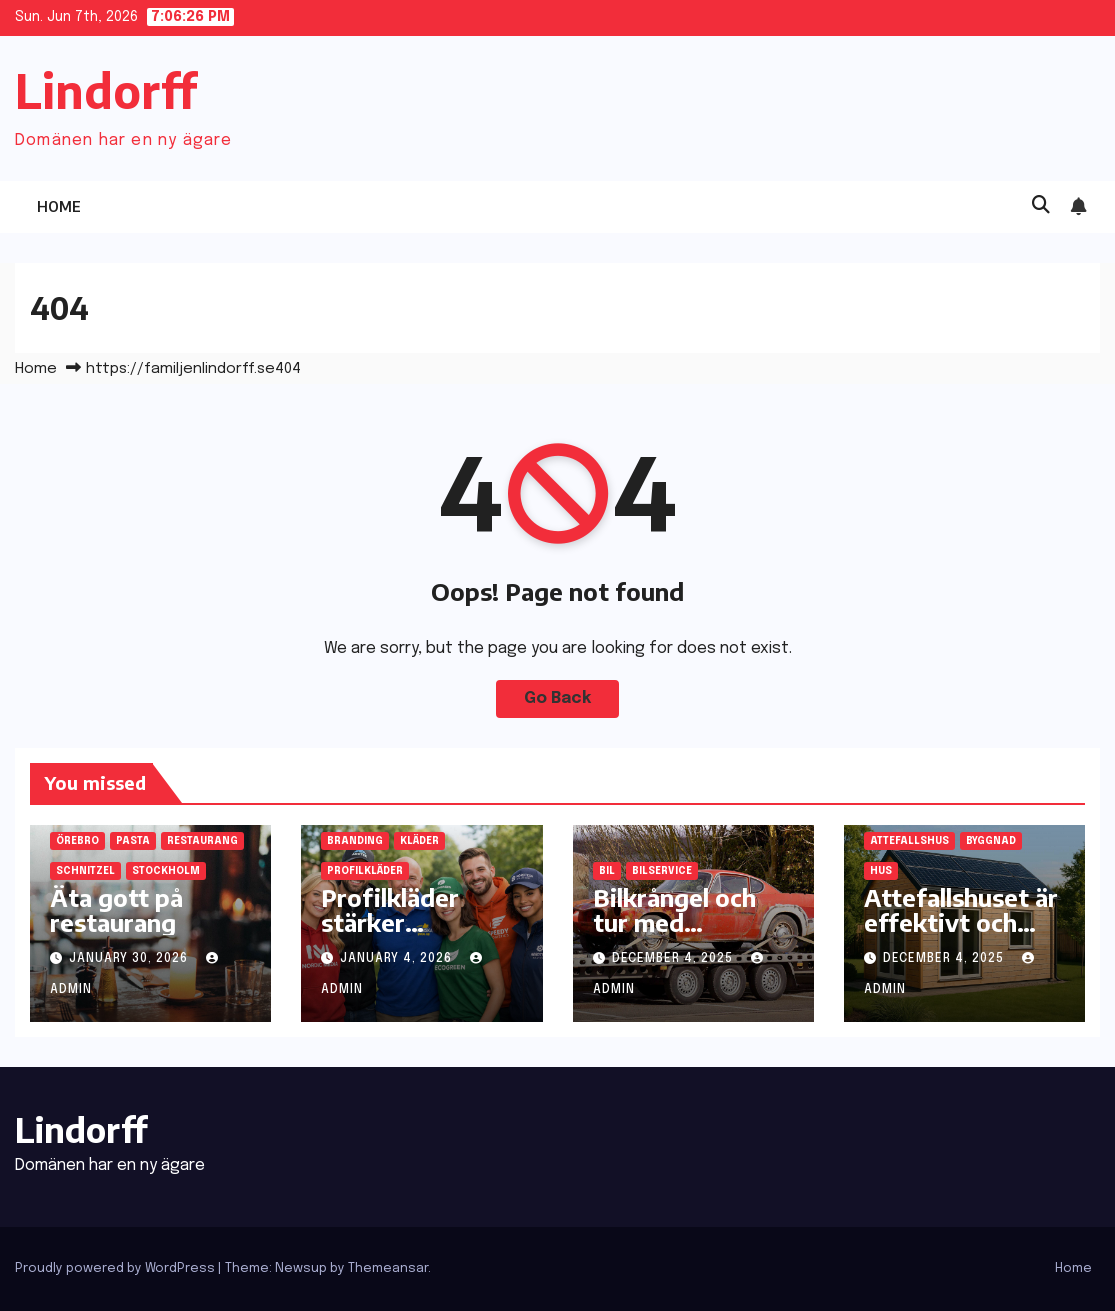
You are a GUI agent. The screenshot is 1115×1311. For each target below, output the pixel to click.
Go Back (557, 698)
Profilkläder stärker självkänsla (390, 922)
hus (881, 871)
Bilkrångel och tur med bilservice (674, 922)
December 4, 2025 (674, 959)
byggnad (991, 841)
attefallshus (909, 841)
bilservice (662, 871)
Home (59, 206)
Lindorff (106, 90)
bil (607, 871)
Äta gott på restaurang (116, 909)
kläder (419, 841)
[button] (1041, 206)
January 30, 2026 (130, 959)
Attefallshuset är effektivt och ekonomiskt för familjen (961, 934)
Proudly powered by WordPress (116, 1268)
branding (355, 841)
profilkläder (365, 871)
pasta (133, 841)
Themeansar (388, 1268)
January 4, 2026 (398, 959)
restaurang (202, 841)
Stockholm (166, 871)
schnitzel (85, 871)
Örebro (77, 841)
